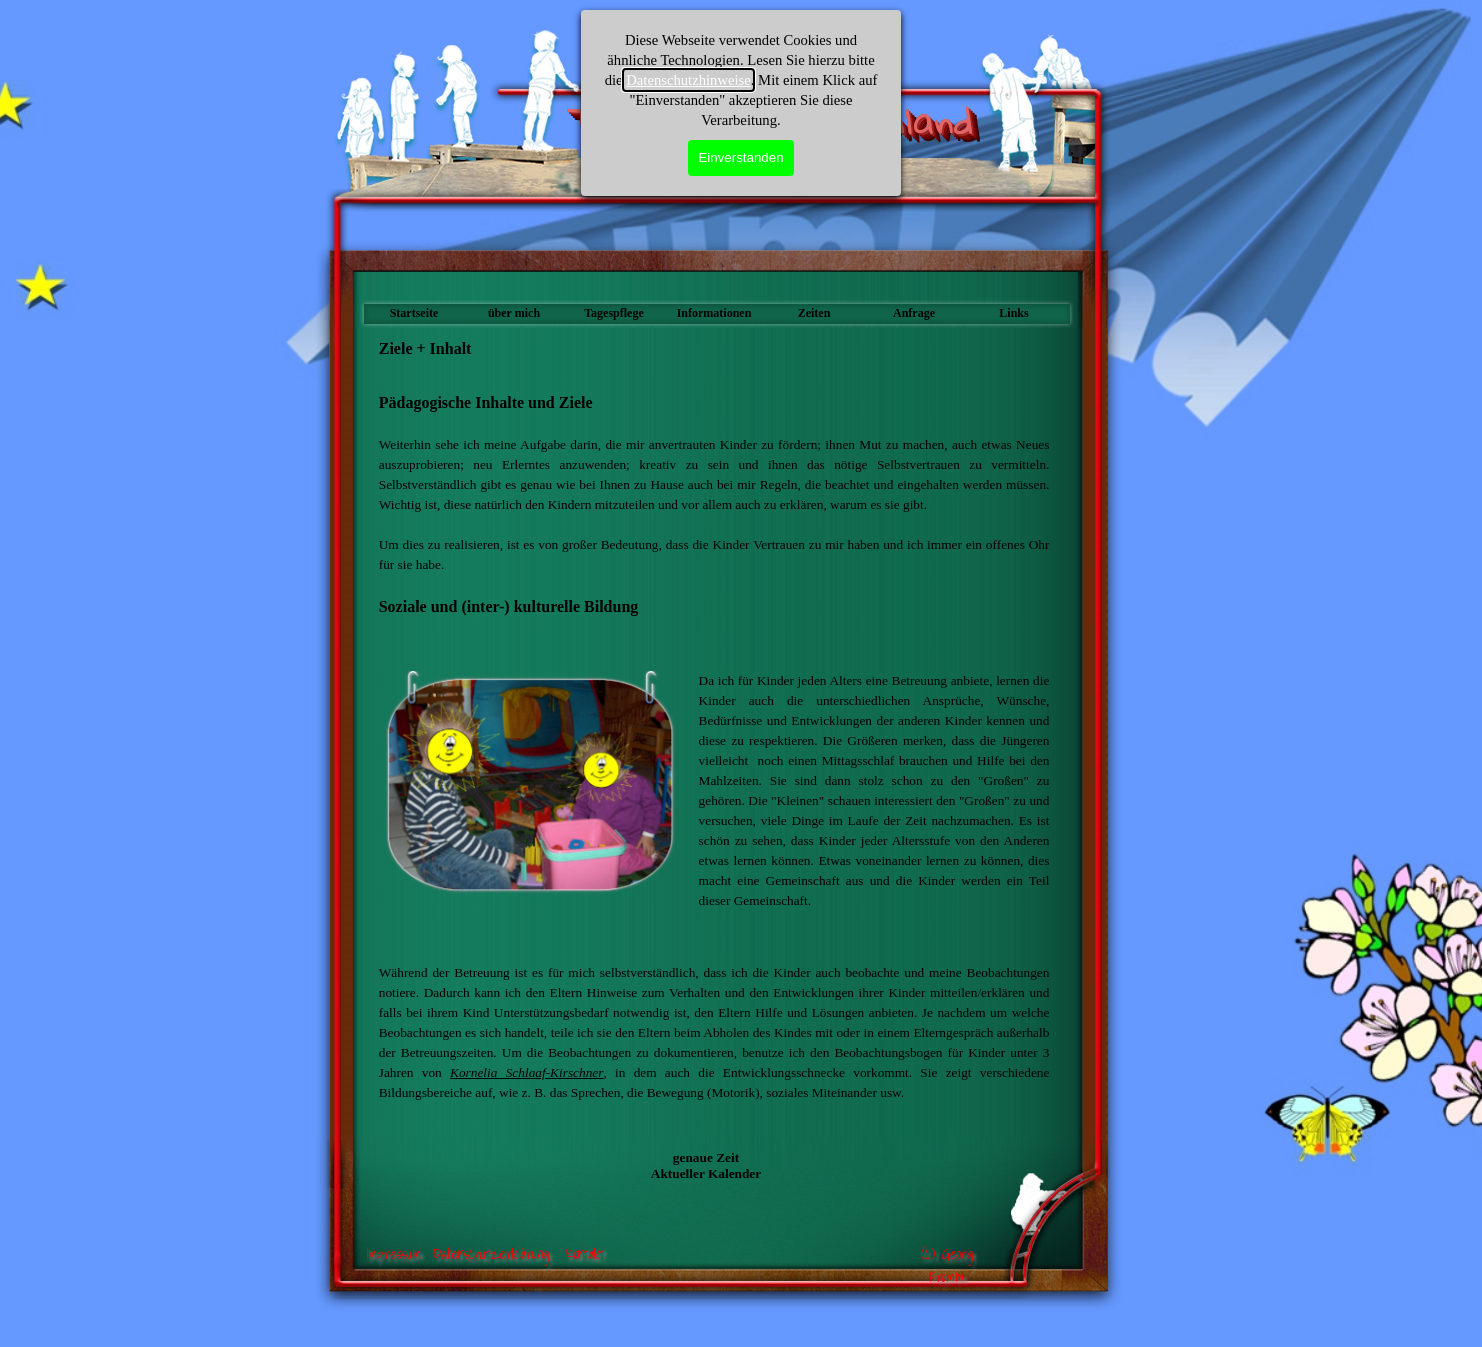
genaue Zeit (706, 1157)
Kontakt (585, 1253)
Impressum (393, 1253)
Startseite (414, 313)
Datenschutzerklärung (491, 1253)
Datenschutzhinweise (688, 80)
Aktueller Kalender (706, 1173)
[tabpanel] (714, 515)
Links (1013, 313)
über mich (514, 313)
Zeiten (814, 313)
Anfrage (914, 313)
